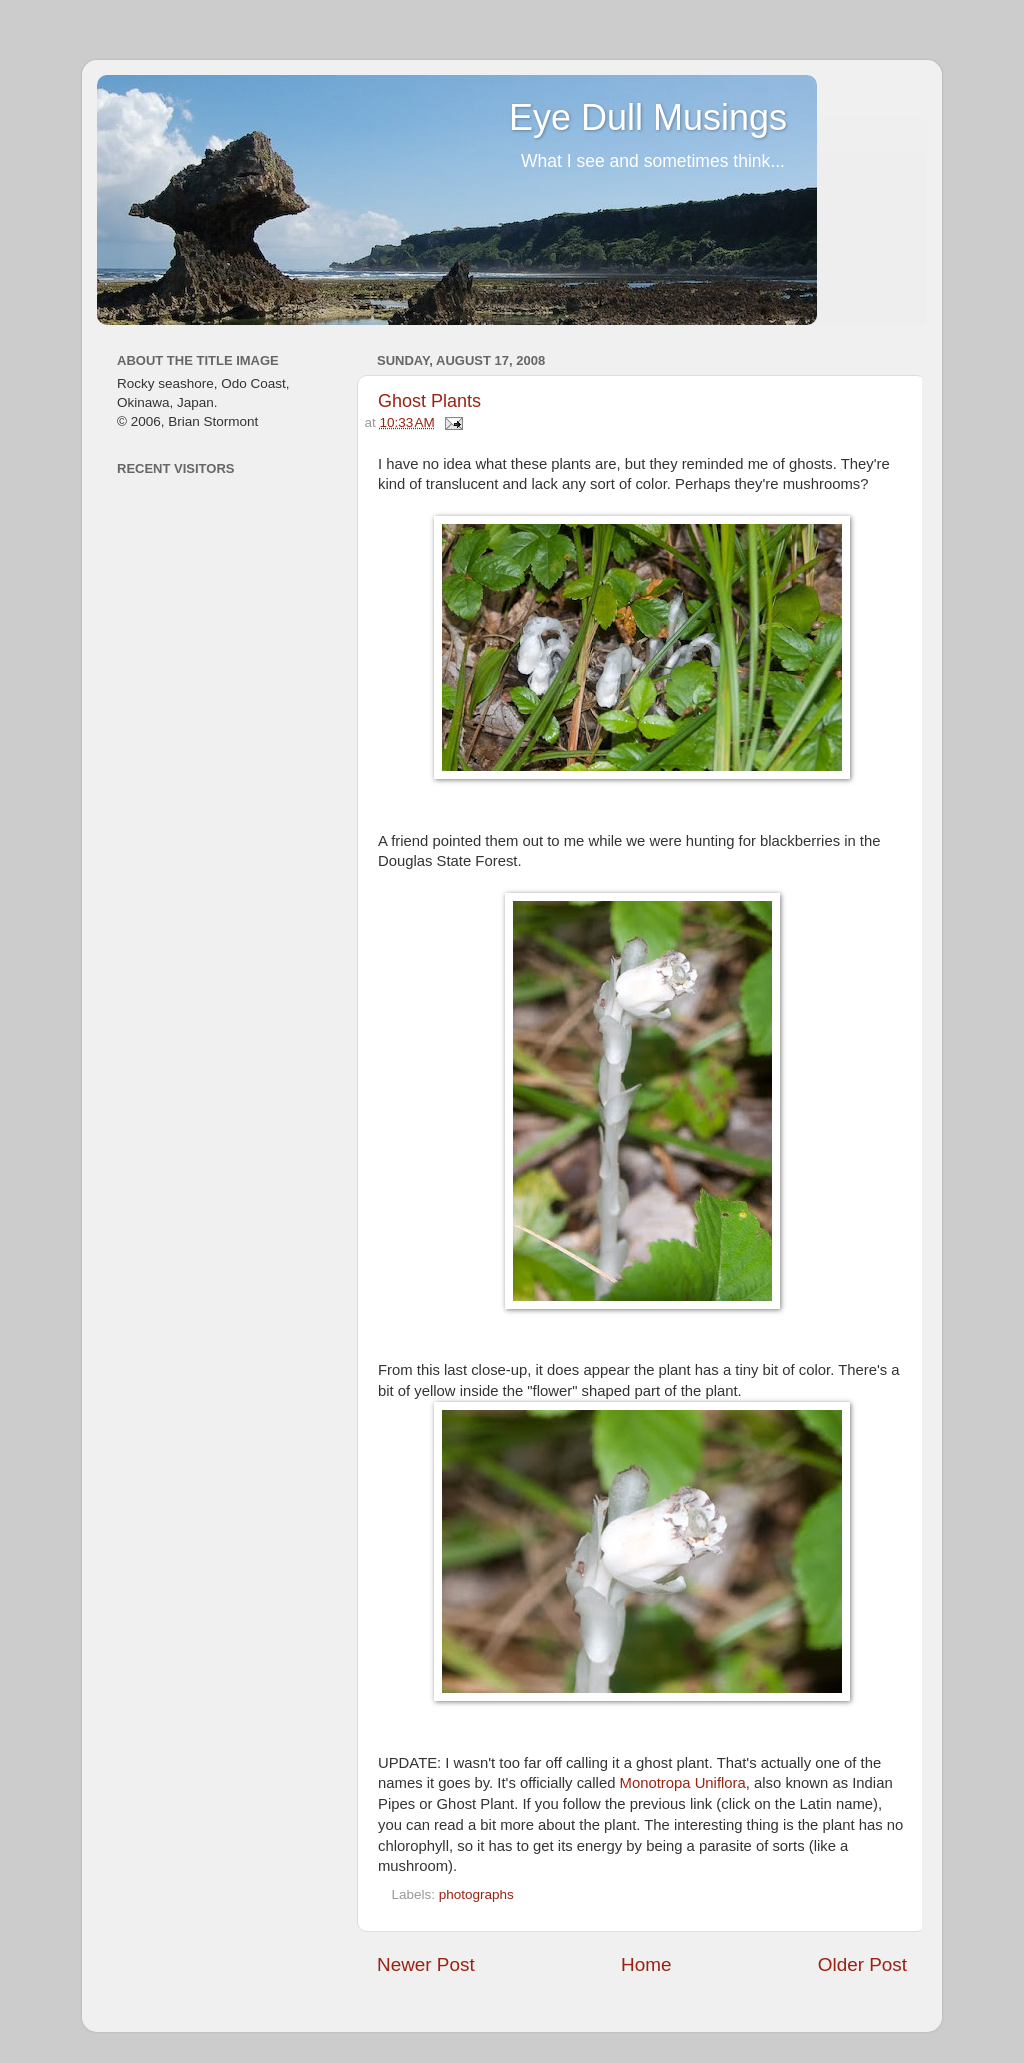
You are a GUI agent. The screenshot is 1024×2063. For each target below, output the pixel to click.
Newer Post (426, 1964)
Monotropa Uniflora (683, 1783)
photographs (476, 1894)
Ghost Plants (429, 401)
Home (646, 1964)
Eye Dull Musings (648, 117)
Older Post (862, 1964)
